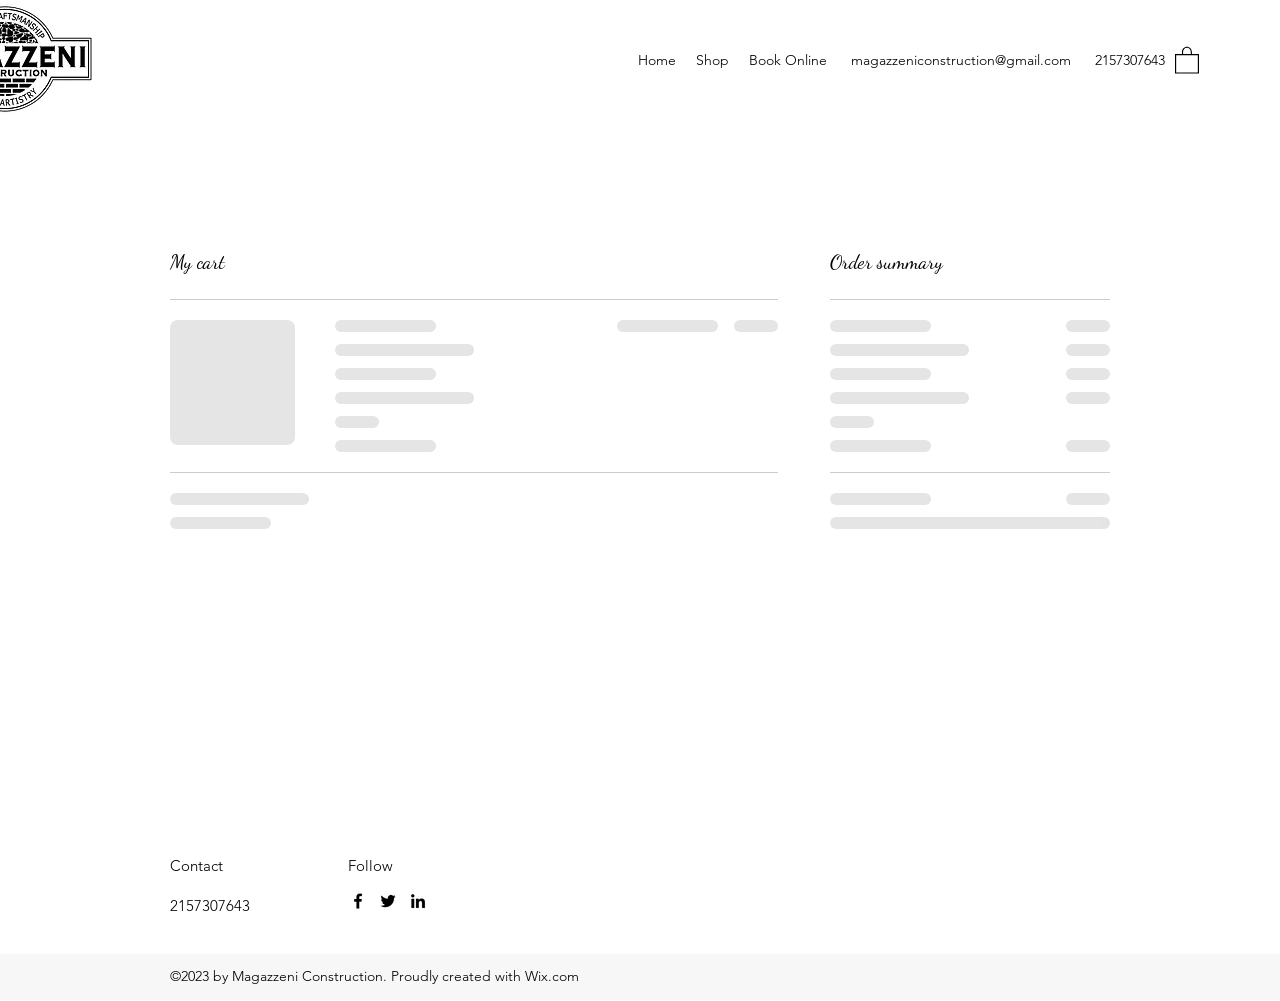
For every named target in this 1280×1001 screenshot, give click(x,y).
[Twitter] (388, 901)
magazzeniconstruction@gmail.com (961, 60)
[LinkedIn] (418, 901)
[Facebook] (358, 901)
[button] (1187, 59)
